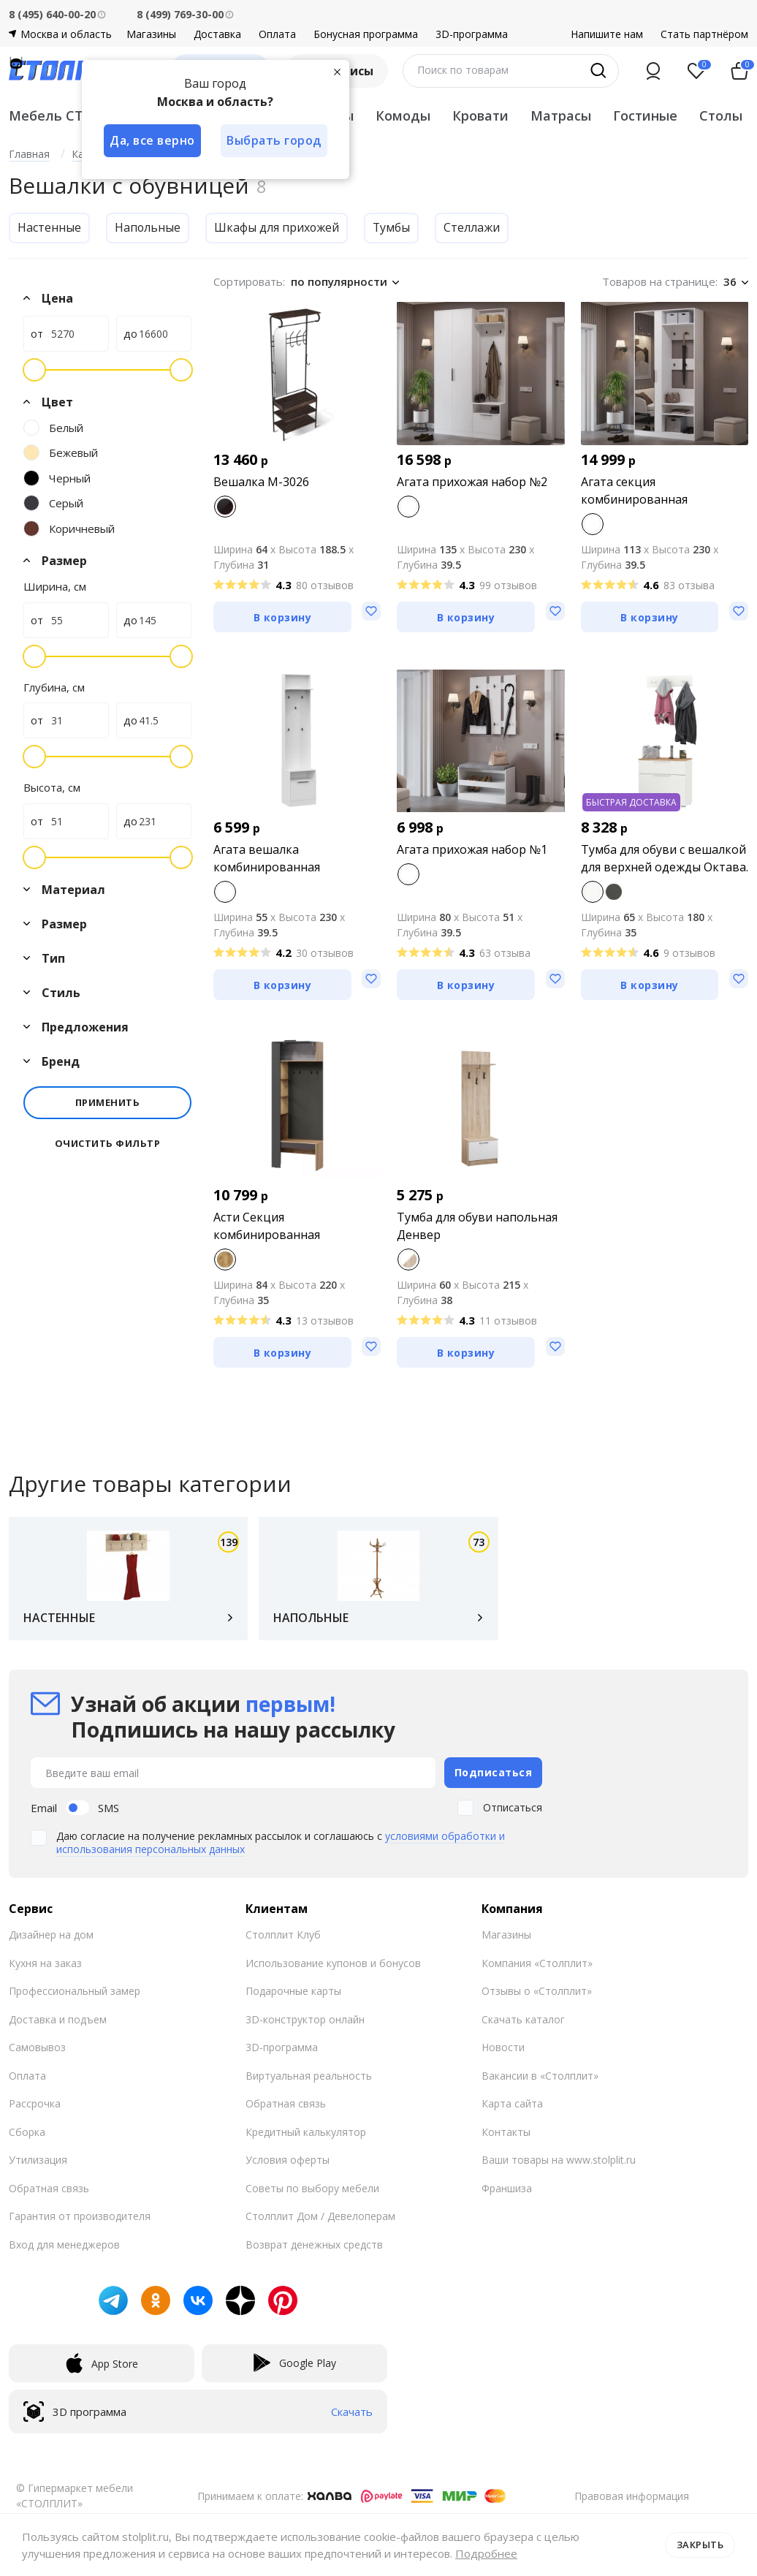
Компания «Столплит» (537, 1963)
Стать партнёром (704, 34)
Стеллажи (474, 227)
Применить (107, 1102)
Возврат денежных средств (314, 2244)
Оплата (277, 34)
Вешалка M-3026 (261, 482)
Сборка (27, 2132)
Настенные (49, 227)
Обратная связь (49, 2188)
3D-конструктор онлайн (305, 2019)
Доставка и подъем (58, 2019)
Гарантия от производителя (80, 2216)
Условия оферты (288, 2160)
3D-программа (471, 34)
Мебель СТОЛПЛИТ (76, 115)
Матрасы (560, 115)
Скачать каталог (523, 2019)
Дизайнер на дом (51, 1935)
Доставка (217, 34)
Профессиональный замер (74, 1991)
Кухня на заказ (45, 1963)
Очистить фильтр (108, 1143)
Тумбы (393, 227)
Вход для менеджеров (64, 2244)
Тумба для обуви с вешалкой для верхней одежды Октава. (664, 858)
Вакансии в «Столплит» (540, 2076)
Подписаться (493, 1772)
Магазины (151, 34)
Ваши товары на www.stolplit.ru (559, 2160)
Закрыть (700, 2544)
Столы (720, 115)
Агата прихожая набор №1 (472, 849)
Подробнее (486, 2553)
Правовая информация (631, 2496)
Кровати (480, 115)
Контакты (506, 2132)
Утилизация (38, 2160)
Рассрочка (35, 2103)
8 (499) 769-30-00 (180, 14)
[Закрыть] (337, 71)
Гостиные (645, 115)
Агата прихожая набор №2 (472, 482)
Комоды (403, 115)
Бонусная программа (365, 34)
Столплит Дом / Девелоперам (320, 2216)
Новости (503, 2047)
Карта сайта (512, 2103)
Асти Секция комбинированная (266, 1226)
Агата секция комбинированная (634, 490)
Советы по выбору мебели (312, 2188)
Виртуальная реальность (309, 2076)
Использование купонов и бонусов (333, 1963)
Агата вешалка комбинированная (266, 858)
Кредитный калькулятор (306, 2132)
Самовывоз (37, 2047)
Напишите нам (607, 34)
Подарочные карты (293, 1991)
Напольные (148, 227)
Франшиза (507, 2188)
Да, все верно (152, 140)
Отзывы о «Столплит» (537, 1991)
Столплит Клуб (283, 1935)
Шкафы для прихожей (278, 227)
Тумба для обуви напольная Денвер (477, 1226)
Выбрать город (274, 140)
